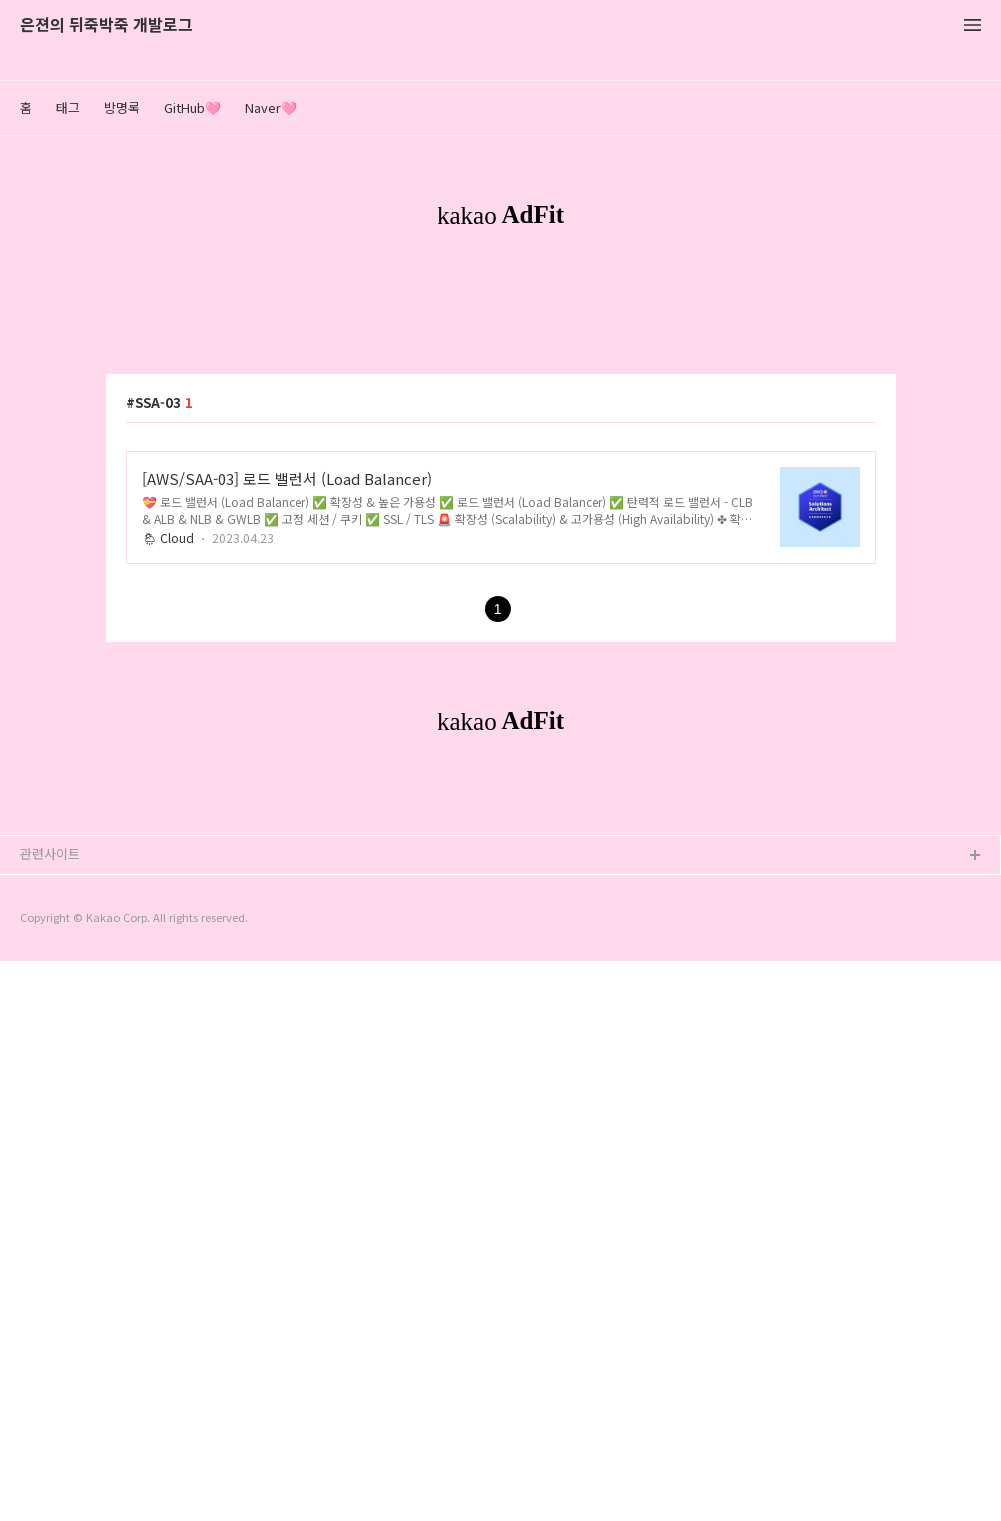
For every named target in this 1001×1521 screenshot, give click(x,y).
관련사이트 (50, 1413)
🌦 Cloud (168, 817)
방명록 (122, 107)
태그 (68, 107)
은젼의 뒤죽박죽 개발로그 (106, 25)
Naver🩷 (271, 107)
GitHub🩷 (192, 107)
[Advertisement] (500, 428)
